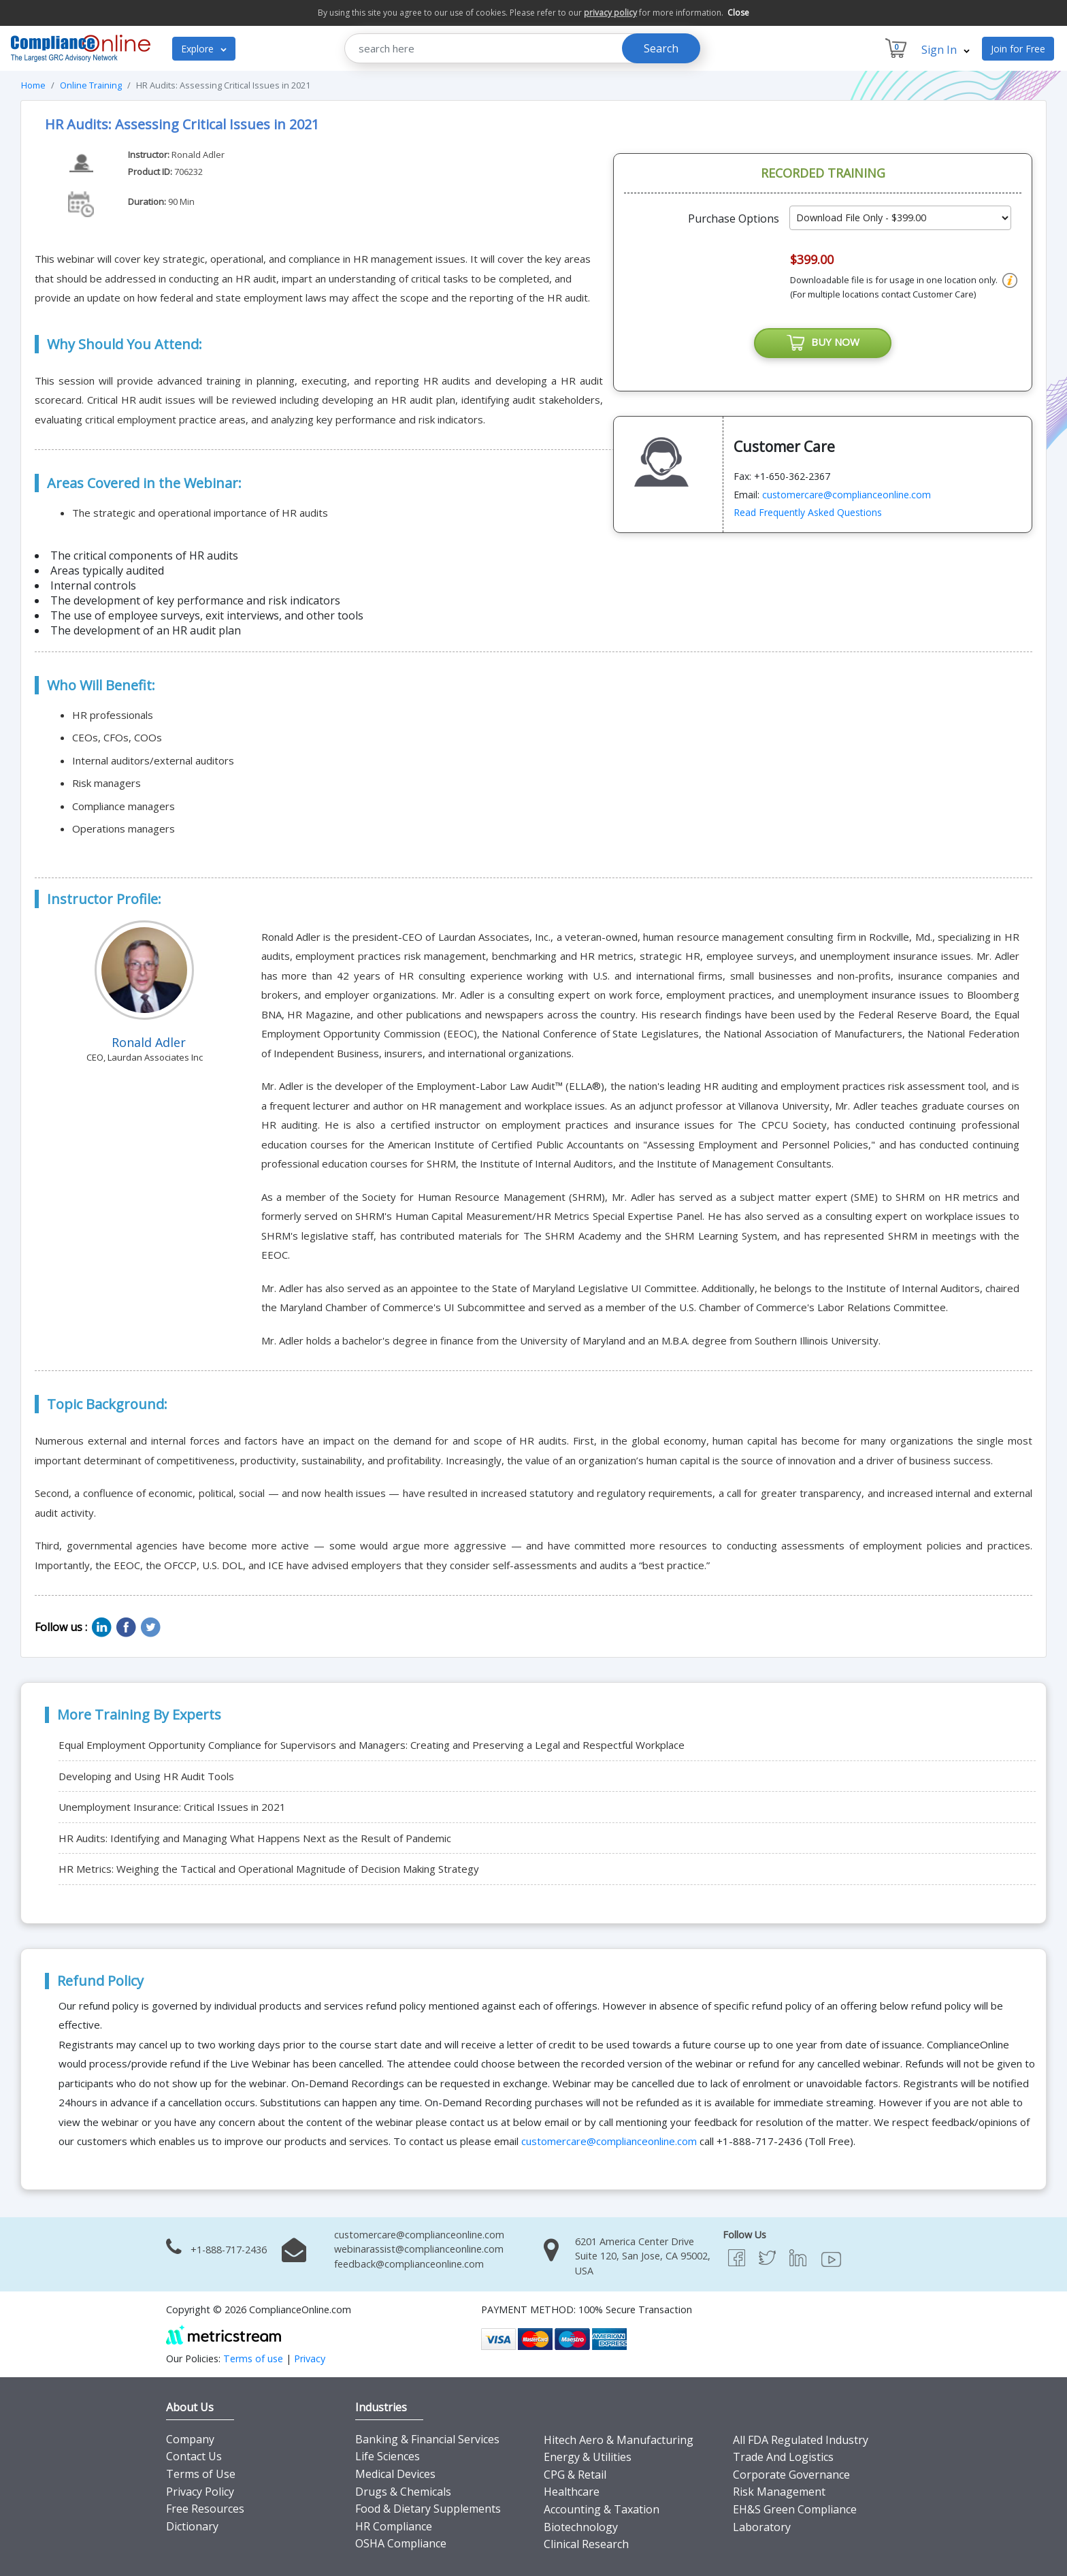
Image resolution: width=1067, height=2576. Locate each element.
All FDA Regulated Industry (800, 2439)
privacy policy (610, 12)
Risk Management (779, 2491)
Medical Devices (395, 2473)
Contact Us (194, 2456)
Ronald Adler (198, 154)
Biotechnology (581, 2526)
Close (738, 12)
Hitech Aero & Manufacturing (618, 2439)
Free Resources (205, 2508)
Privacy (309, 2358)
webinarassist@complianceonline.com (419, 2248)
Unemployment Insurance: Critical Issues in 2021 (172, 1807)
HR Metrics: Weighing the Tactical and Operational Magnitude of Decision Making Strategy (269, 1868)
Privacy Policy (200, 2491)
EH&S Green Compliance (795, 2509)
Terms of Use (200, 2473)
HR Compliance (393, 2526)
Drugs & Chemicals (403, 2491)
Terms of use (253, 2358)
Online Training (91, 85)
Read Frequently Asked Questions (808, 512)
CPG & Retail (575, 2474)
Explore (204, 48)
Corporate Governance (791, 2474)
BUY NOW (822, 343)
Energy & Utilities (587, 2456)
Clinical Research (586, 2544)
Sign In (945, 49)
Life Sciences (387, 2456)
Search (661, 48)
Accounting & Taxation (601, 2509)
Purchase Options (733, 218)
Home (33, 85)
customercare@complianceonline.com (846, 494)
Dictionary (192, 2526)
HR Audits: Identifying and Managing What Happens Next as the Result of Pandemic (255, 1838)
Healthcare (572, 2491)
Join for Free (1018, 48)
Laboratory (762, 2526)
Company (190, 2439)
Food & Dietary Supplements (428, 2508)
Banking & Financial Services (427, 2439)
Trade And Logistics (783, 2456)
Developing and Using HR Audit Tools (146, 1776)
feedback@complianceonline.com (409, 2263)
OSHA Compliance (400, 2543)
